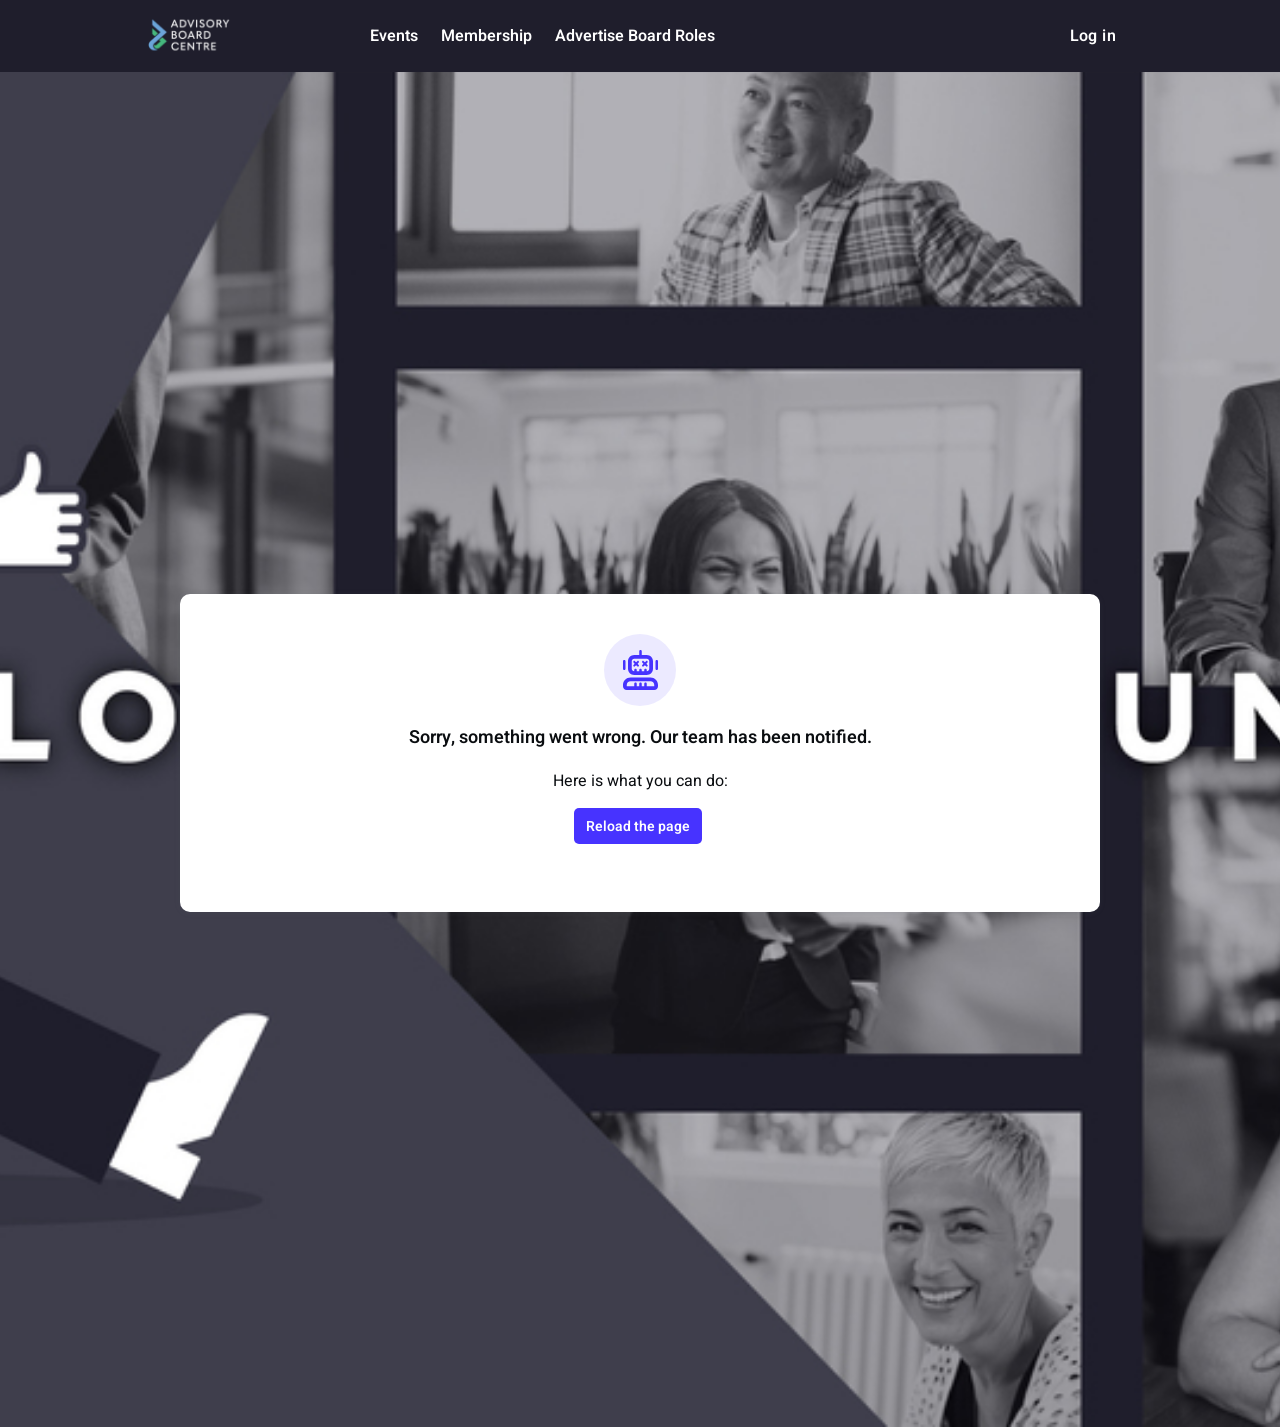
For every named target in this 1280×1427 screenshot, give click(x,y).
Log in (1093, 36)
